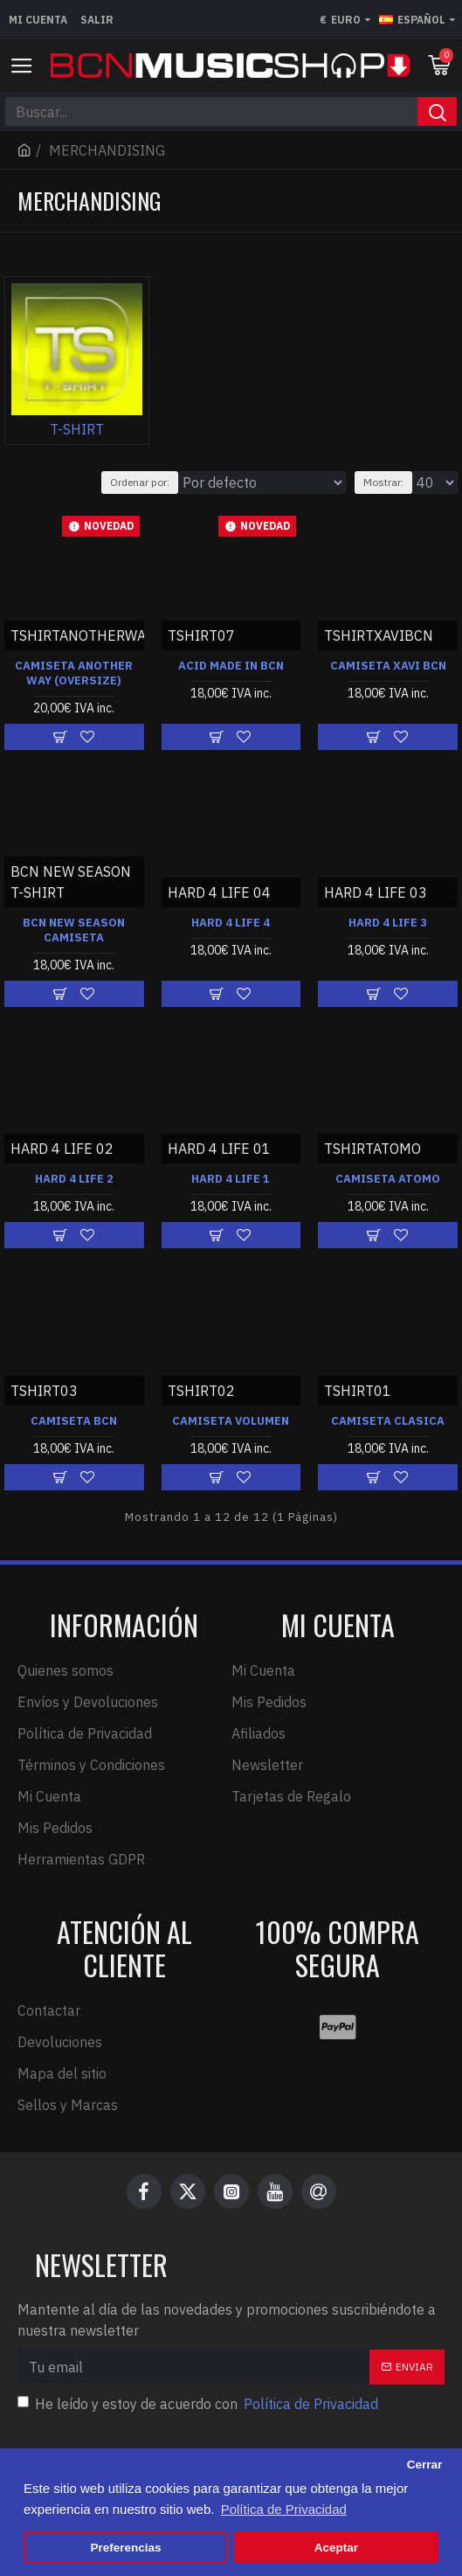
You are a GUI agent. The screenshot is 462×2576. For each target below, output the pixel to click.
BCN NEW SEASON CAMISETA (74, 930)
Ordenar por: (139, 482)
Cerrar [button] (425, 2464)
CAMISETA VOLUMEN (230, 1421)
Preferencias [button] (126, 2547)
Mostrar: (383, 482)
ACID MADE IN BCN (231, 666)
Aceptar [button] (336, 2547)
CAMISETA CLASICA (388, 1421)
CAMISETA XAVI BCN (388, 666)
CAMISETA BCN (74, 1421)
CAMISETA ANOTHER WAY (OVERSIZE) (74, 673)
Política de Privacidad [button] (284, 2509)
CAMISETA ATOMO (387, 1179)
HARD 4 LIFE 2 (74, 1179)
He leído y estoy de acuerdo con (199, 2403)
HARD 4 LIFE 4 (230, 923)
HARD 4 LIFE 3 (387, 923)
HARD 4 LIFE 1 (230, 1179)
